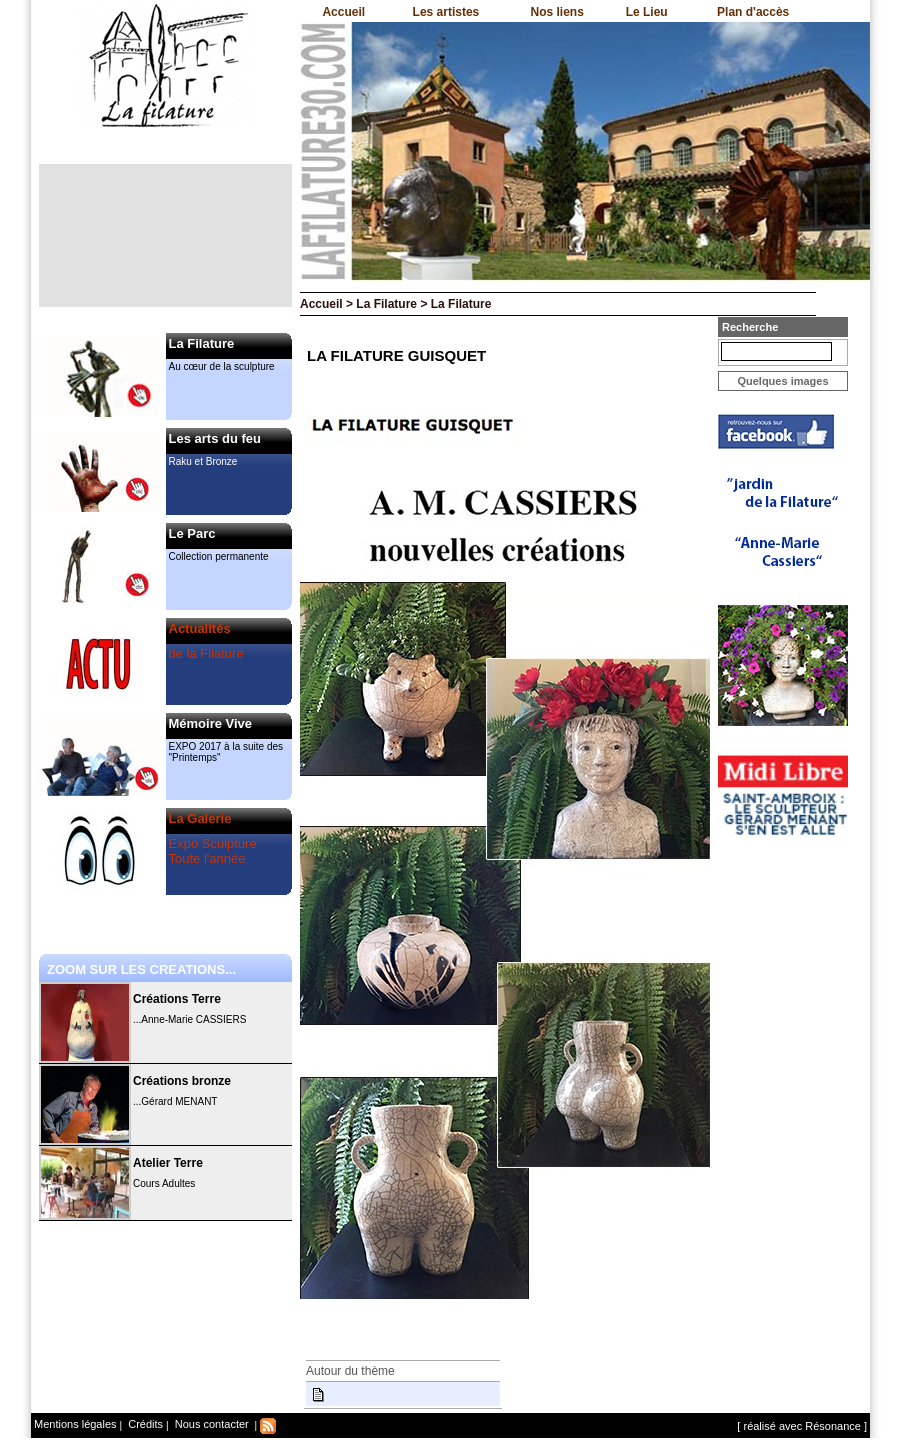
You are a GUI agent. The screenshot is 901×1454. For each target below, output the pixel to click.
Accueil (343, 12)
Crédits (144, 1424)
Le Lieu (647, 12)
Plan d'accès (753, 12)
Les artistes (446, 12)
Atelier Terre (168, 1163)
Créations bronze (182, 1081)
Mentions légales (75, 1424)
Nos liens (557, 12)
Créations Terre (177, 999)
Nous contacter (210, 1424)
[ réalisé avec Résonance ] (802, 1426)
